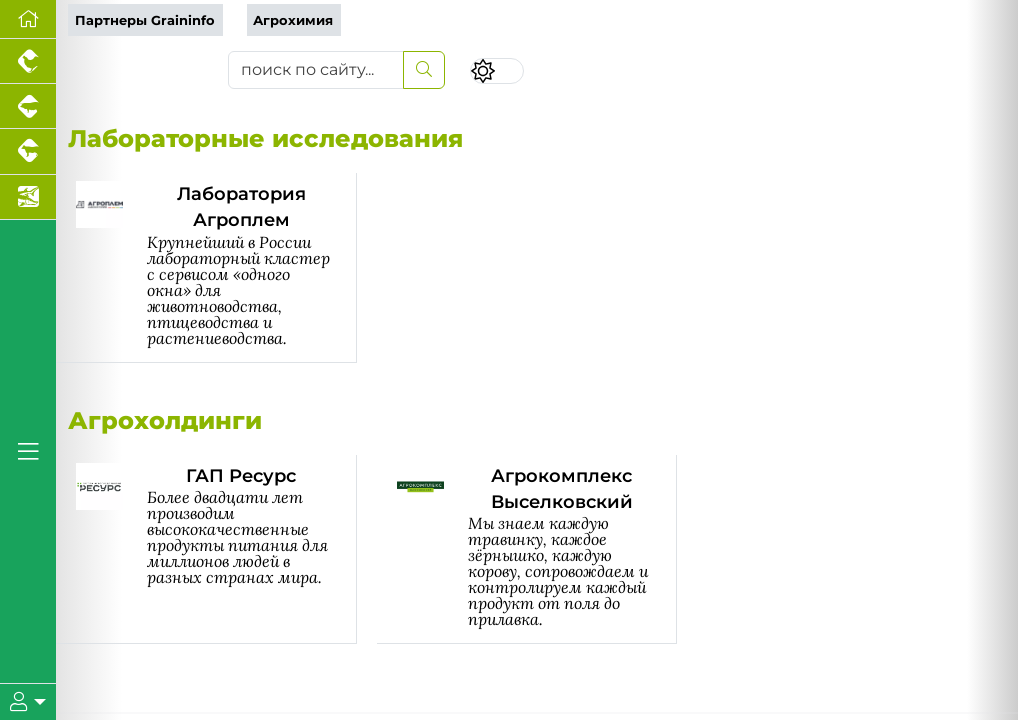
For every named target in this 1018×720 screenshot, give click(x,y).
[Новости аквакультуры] (28, 197)
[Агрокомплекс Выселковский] (537, 550)
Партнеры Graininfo (145, 20)
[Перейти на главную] (28, 19)
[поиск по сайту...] (316, 70)
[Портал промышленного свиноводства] (28, 106)
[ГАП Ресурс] (216, 550)
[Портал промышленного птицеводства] (28, 61)
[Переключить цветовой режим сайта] (497, 71)
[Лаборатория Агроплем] (216, 268)
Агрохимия (293, 20)
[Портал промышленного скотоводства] (28, 151)
